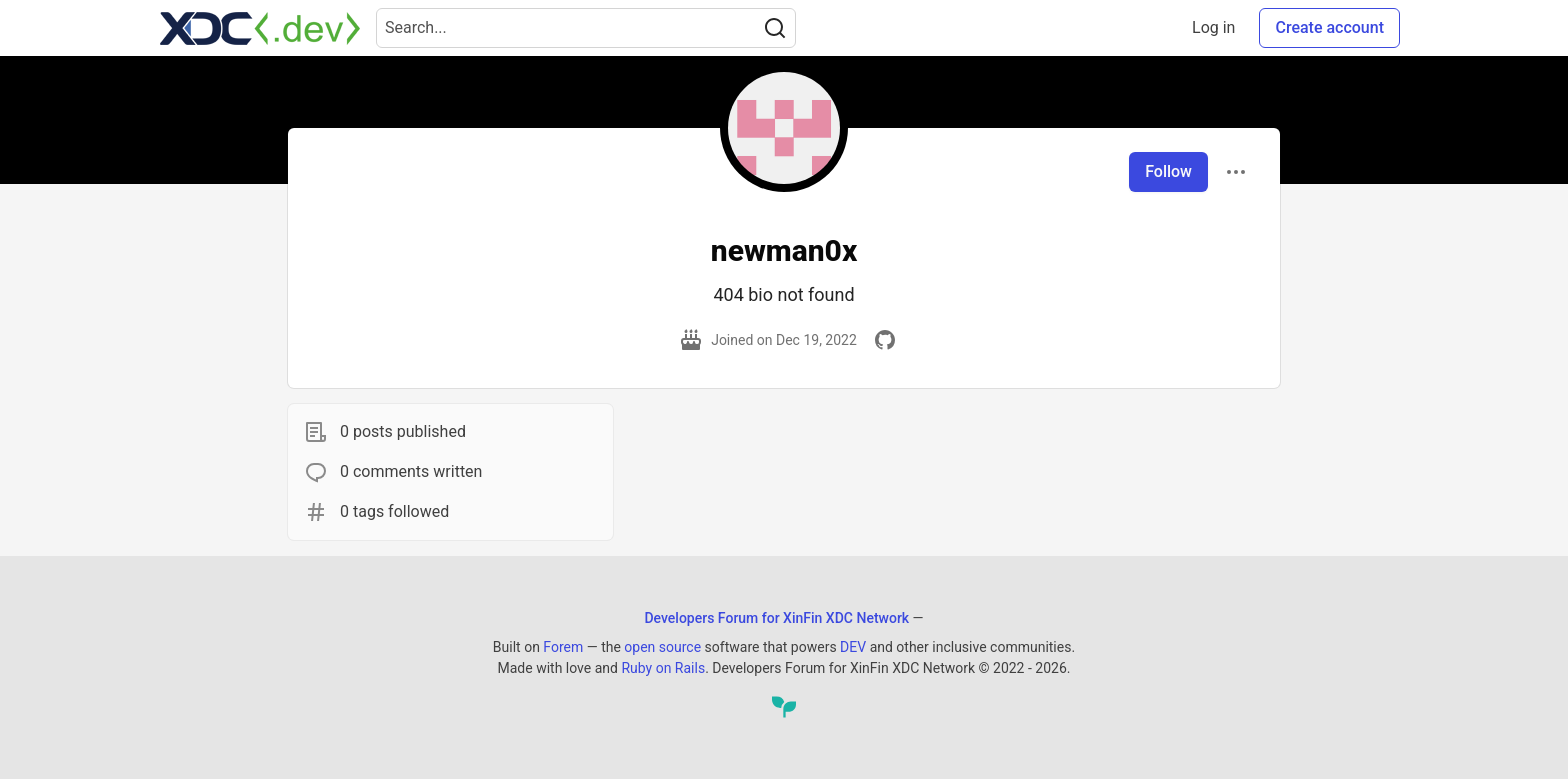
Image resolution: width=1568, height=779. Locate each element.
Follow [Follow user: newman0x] (1168, 171)
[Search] (775, 28)
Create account (1329, 27)
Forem (563, 647)
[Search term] (586, 28)
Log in (1213, 27)
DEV (853, 647)
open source (662, 647)
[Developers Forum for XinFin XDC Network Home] (260, 28)
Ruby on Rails (663, 668)
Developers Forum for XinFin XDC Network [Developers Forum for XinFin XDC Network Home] (776, 618)
